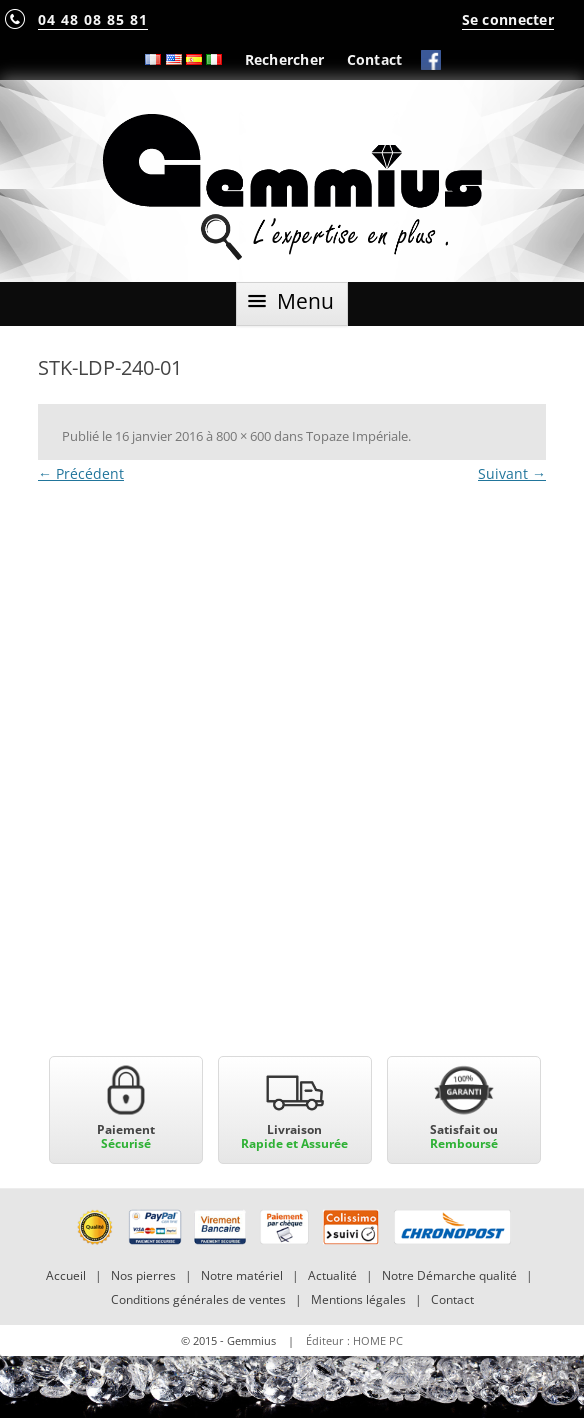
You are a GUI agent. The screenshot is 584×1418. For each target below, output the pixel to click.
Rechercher (285, 59)
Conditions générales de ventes (198, 1299)
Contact (375, 59)
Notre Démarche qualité (449, 1275)
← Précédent (81, 473)
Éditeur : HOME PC (354, 1340)
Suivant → (512, 473)
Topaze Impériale (357, 436)
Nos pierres (143, 1275)
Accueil (66, 1275)
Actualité (332, 1275)
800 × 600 (243, 436)
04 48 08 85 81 (93, 19)
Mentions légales (358, 1299)
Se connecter (508, 19)
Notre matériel (242, 1275)
